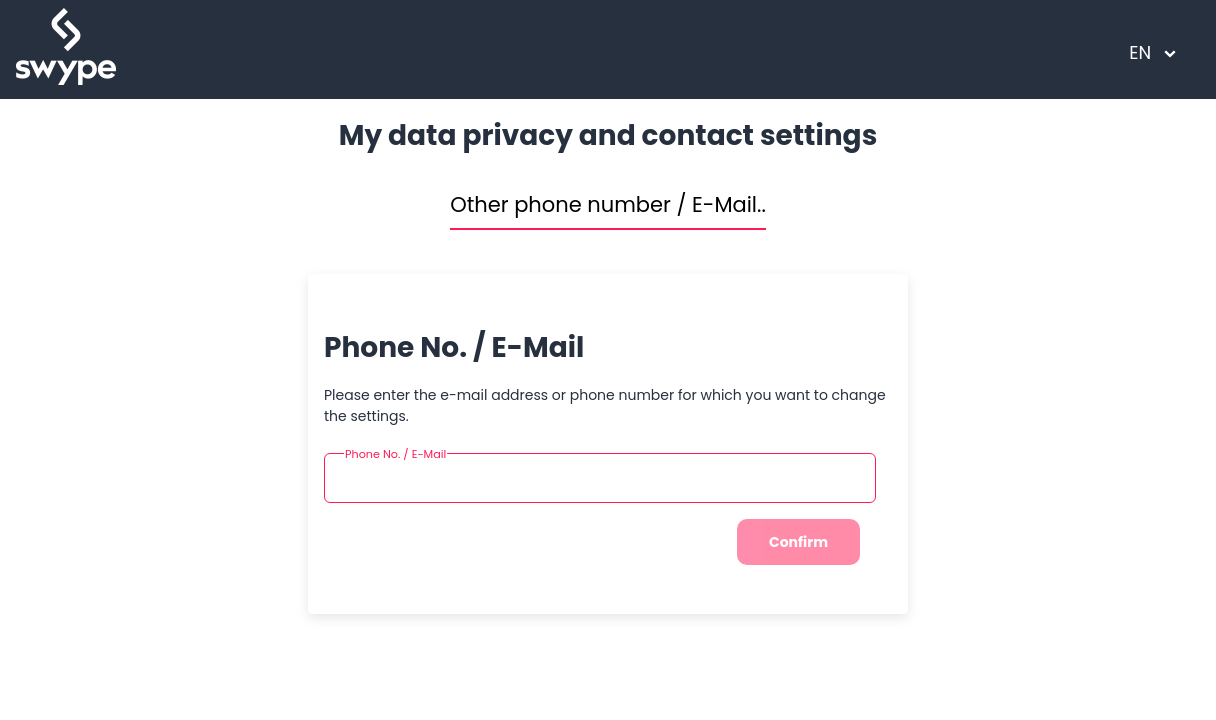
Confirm (798, 542)
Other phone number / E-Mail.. (608, 204)
